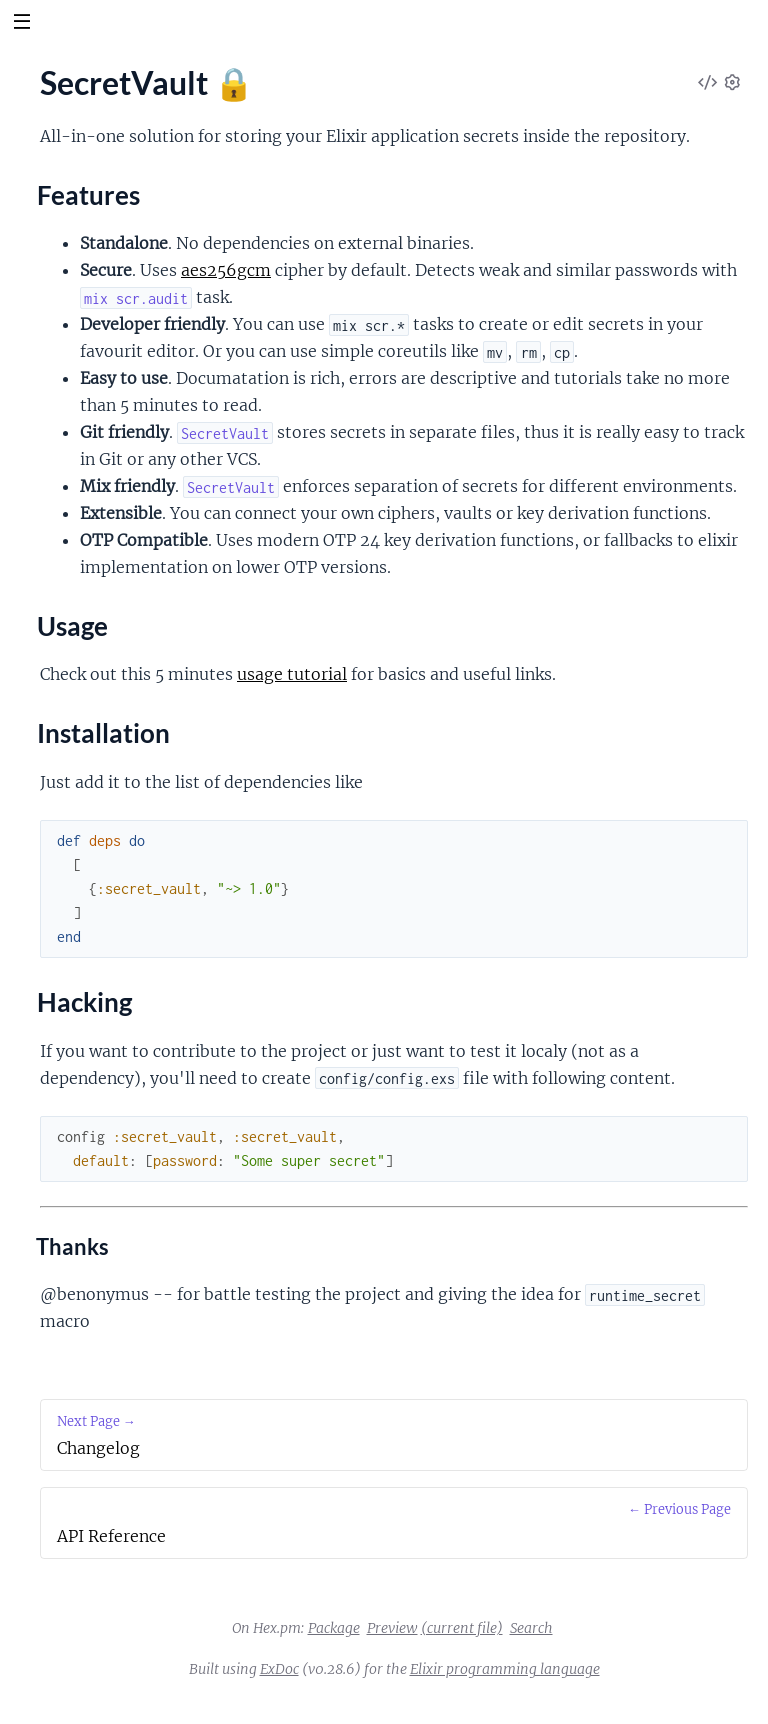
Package (334, 1628)
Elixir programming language (505, 1669)
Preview (392, 1628)
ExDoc (279, 1669)
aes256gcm (226, 270)
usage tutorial (292, 674)
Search (531, 1628)
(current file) (462, 1628)
